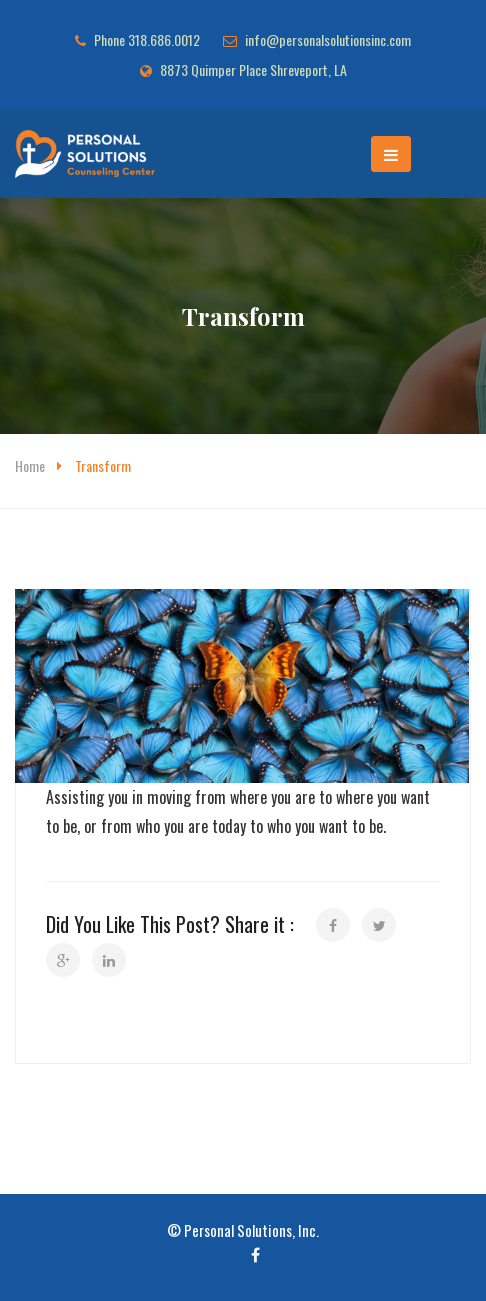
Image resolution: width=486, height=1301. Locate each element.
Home (30, 465)
